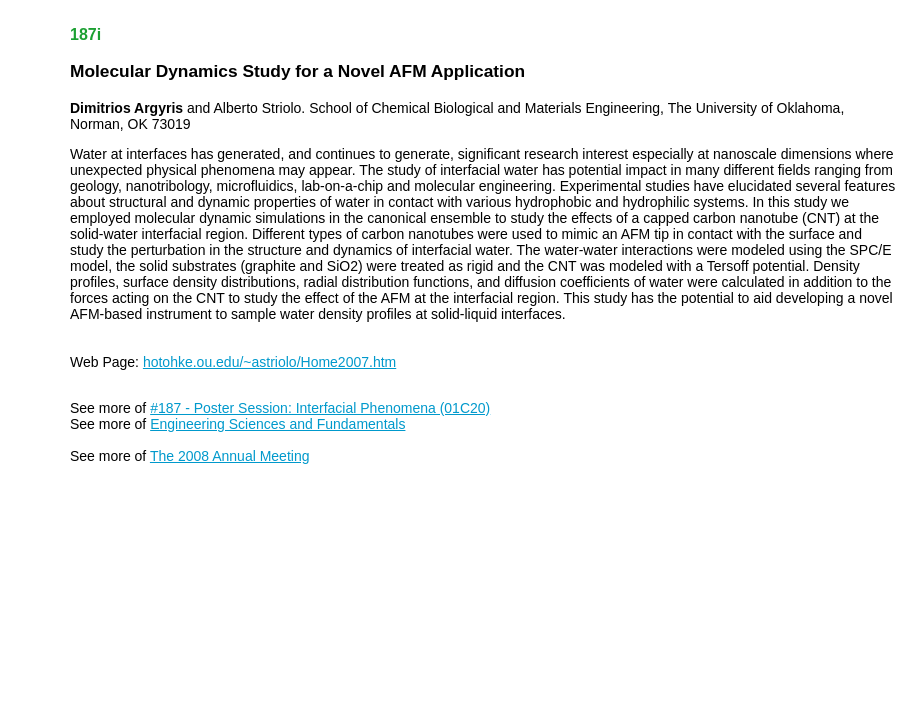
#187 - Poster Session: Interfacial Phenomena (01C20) (320, 408)
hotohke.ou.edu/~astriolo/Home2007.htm (269, 362)
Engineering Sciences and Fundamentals (277, 424)
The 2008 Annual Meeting (230, 456)
